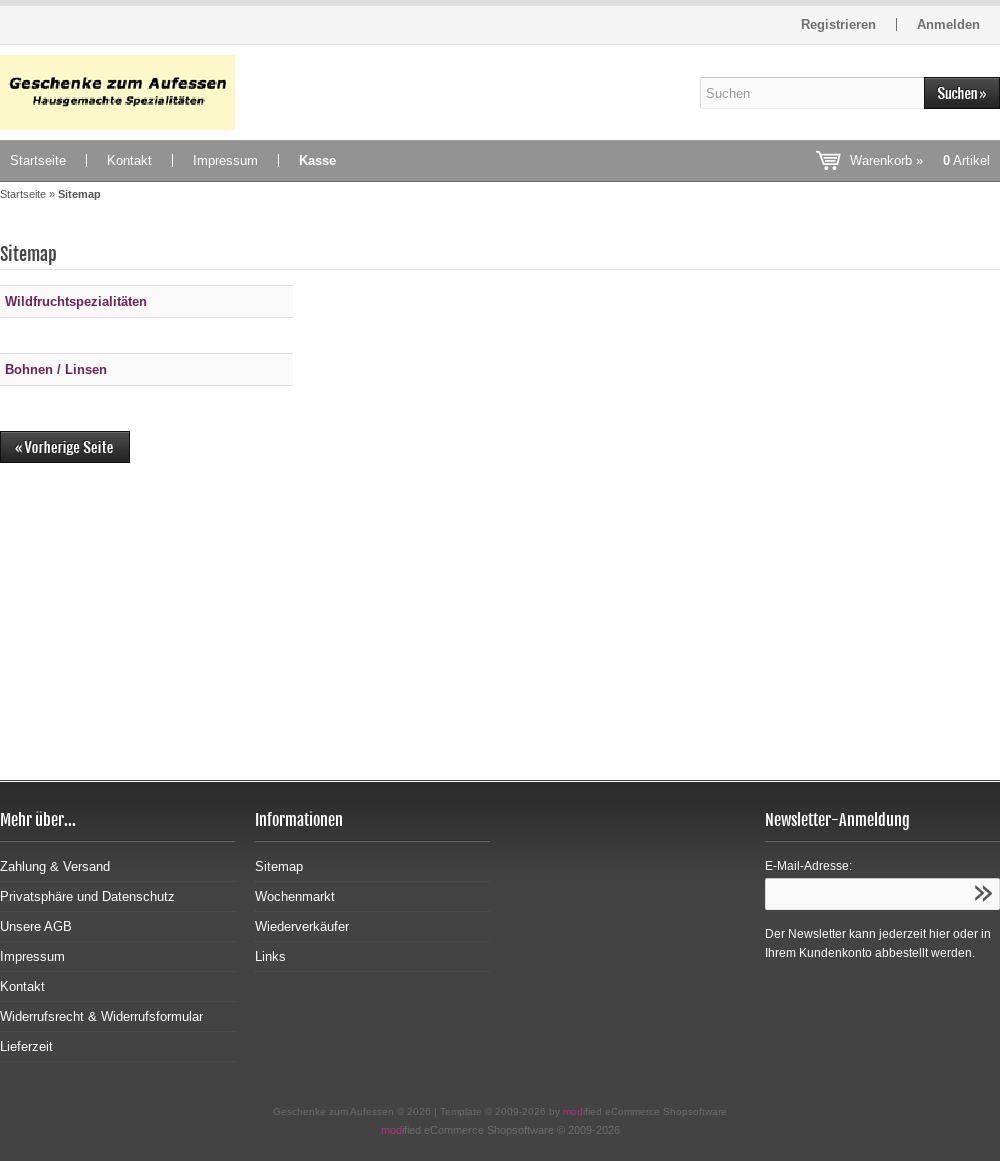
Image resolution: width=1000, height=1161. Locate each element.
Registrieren (838, 24)
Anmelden (948, 24)
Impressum (225, 160)
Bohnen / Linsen (56, 369)
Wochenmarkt (295, 896)
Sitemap (279, 866)
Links (270, 956)
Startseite (38, 160)
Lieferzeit (26, 1046)
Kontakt (129, 160)
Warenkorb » (920, 160)
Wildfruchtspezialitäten (76, 301)
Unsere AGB (36, 926)
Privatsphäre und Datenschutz (87, 896)
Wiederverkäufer (302, 926)
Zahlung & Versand (55, 866)
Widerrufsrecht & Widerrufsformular (101, 1016)
